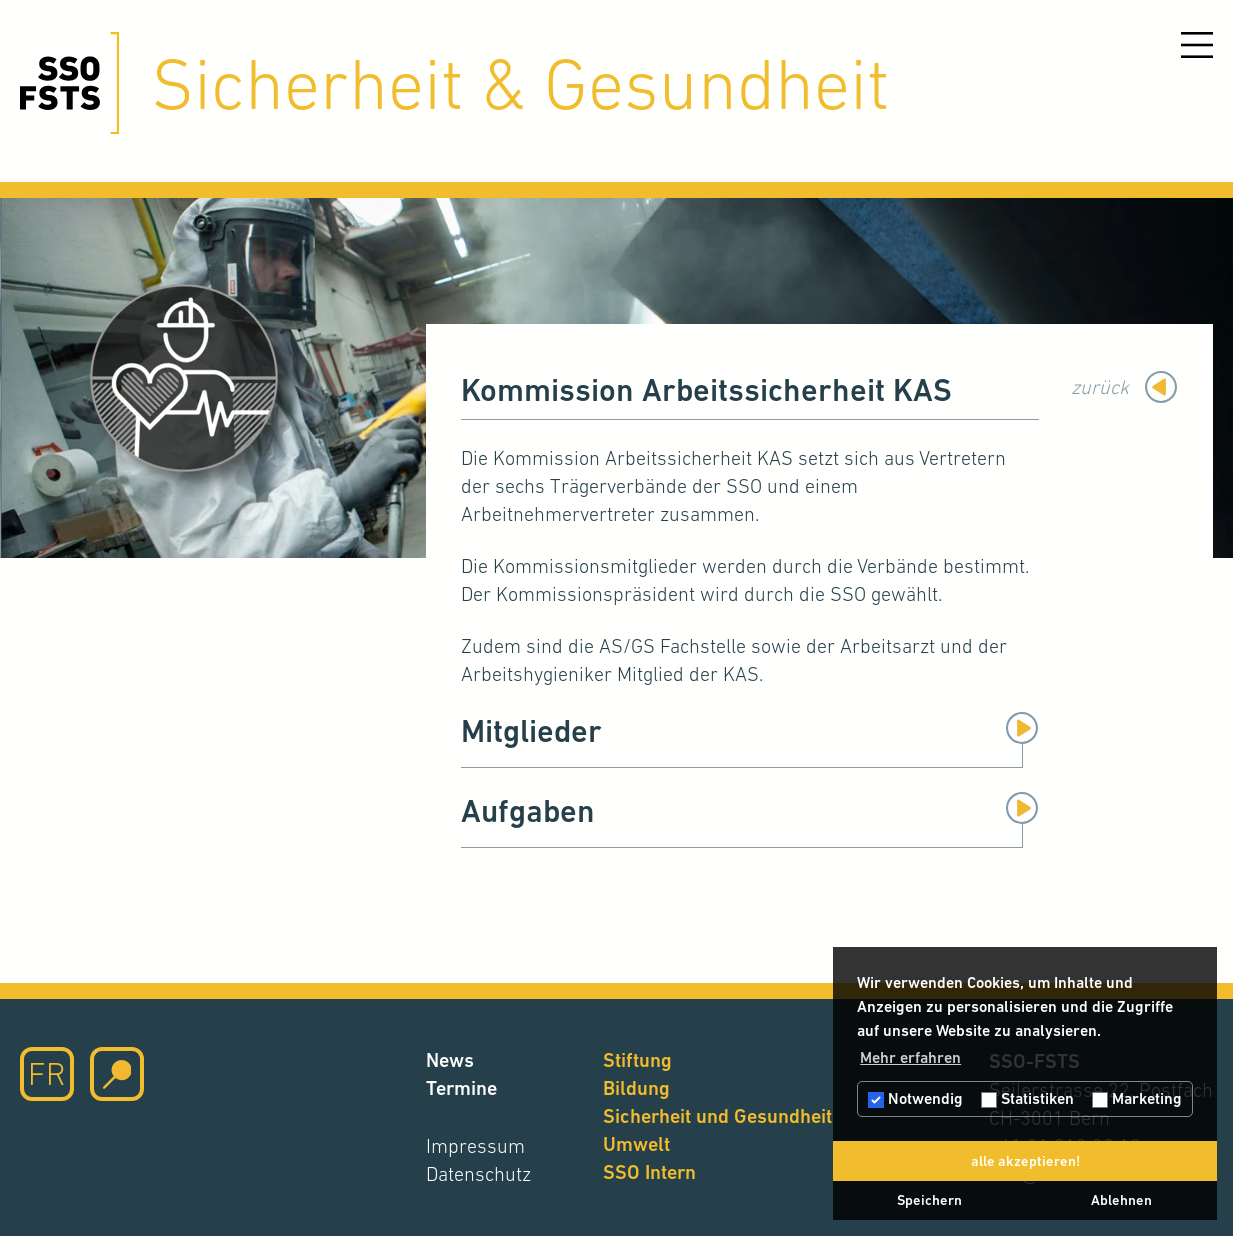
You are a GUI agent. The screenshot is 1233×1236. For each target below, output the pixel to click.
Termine (461, 1088)
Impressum (475, 1146)
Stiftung (637, 1060)
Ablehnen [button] (1121, 1200)
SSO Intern (649, 1172)
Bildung (636, 1088)
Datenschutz (478, 1174)
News (450, 1060)
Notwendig (915, 1098)
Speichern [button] (929, 1200)
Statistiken (1027, 1098)
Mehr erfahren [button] (910, 1057)
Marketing (1137, 1098)
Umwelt (636, 1144)
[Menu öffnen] (1197, 45)
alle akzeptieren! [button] (1025, 1161)
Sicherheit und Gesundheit (717, 1116)
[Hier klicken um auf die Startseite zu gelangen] (69, 83)
